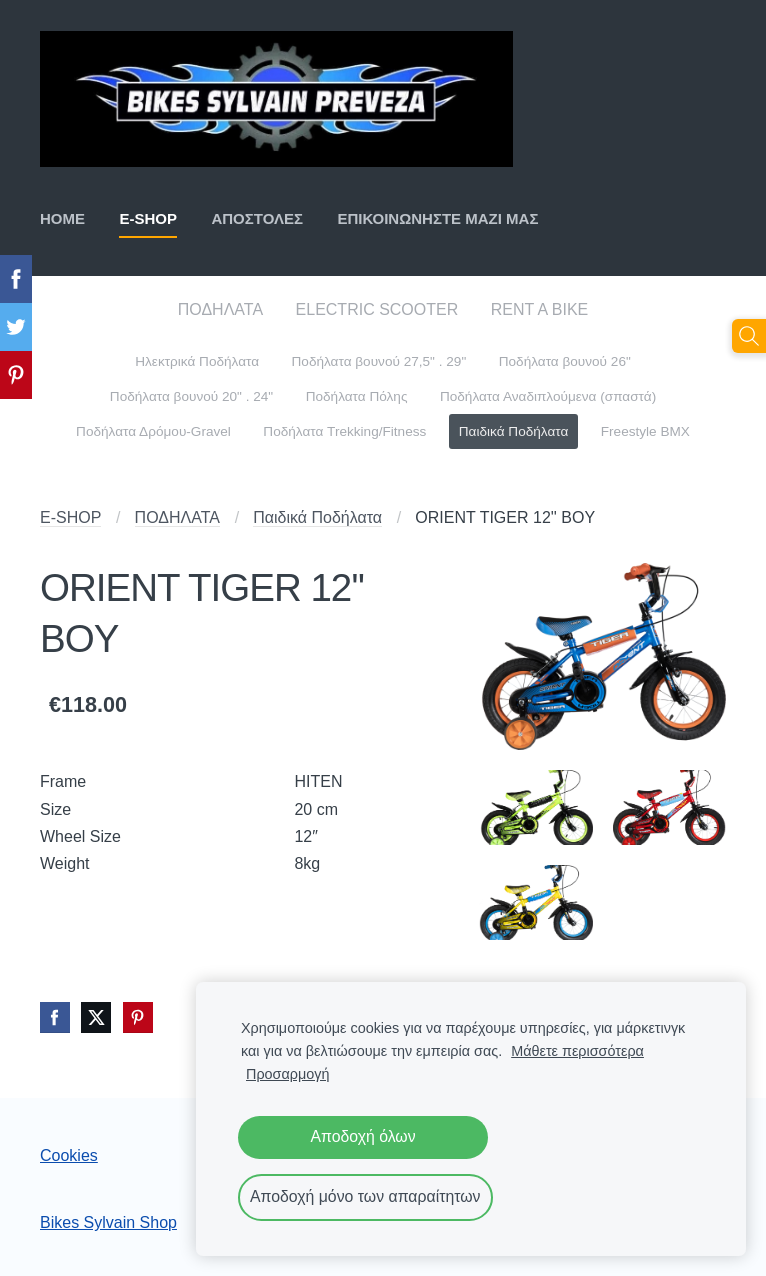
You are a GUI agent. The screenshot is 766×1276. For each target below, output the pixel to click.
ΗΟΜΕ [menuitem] (62, 218)
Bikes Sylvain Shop (108, 1222)
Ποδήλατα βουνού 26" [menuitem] (565, 361)
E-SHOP (70, 517)
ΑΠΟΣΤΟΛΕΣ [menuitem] (257, 218)
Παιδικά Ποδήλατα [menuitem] (514, 431)
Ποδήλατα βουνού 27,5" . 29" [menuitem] (379, 361)
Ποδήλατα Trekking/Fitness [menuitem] (344, 431)
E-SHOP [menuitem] (148, 218)
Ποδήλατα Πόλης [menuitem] (357, 396)
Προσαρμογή (287, 1074)
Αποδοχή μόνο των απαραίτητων (365, 1196)
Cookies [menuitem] (69, 1155)
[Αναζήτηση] (749, 336)
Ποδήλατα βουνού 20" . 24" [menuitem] (191, 396)
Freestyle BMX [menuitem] (645, 431)
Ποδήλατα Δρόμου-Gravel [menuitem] (153, 431)
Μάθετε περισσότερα (577, 1051)
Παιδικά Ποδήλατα (317, 517)
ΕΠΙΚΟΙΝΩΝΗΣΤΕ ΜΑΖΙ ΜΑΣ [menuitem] (437, 218)
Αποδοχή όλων (362, 1136)
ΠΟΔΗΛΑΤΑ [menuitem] (220, 309)
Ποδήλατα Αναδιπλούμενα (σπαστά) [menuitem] (548, 396)
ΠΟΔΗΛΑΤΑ (177, 517)
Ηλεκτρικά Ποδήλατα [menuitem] (197, 361)
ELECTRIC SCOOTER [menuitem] (377, 309)
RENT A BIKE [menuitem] (540, 309)
